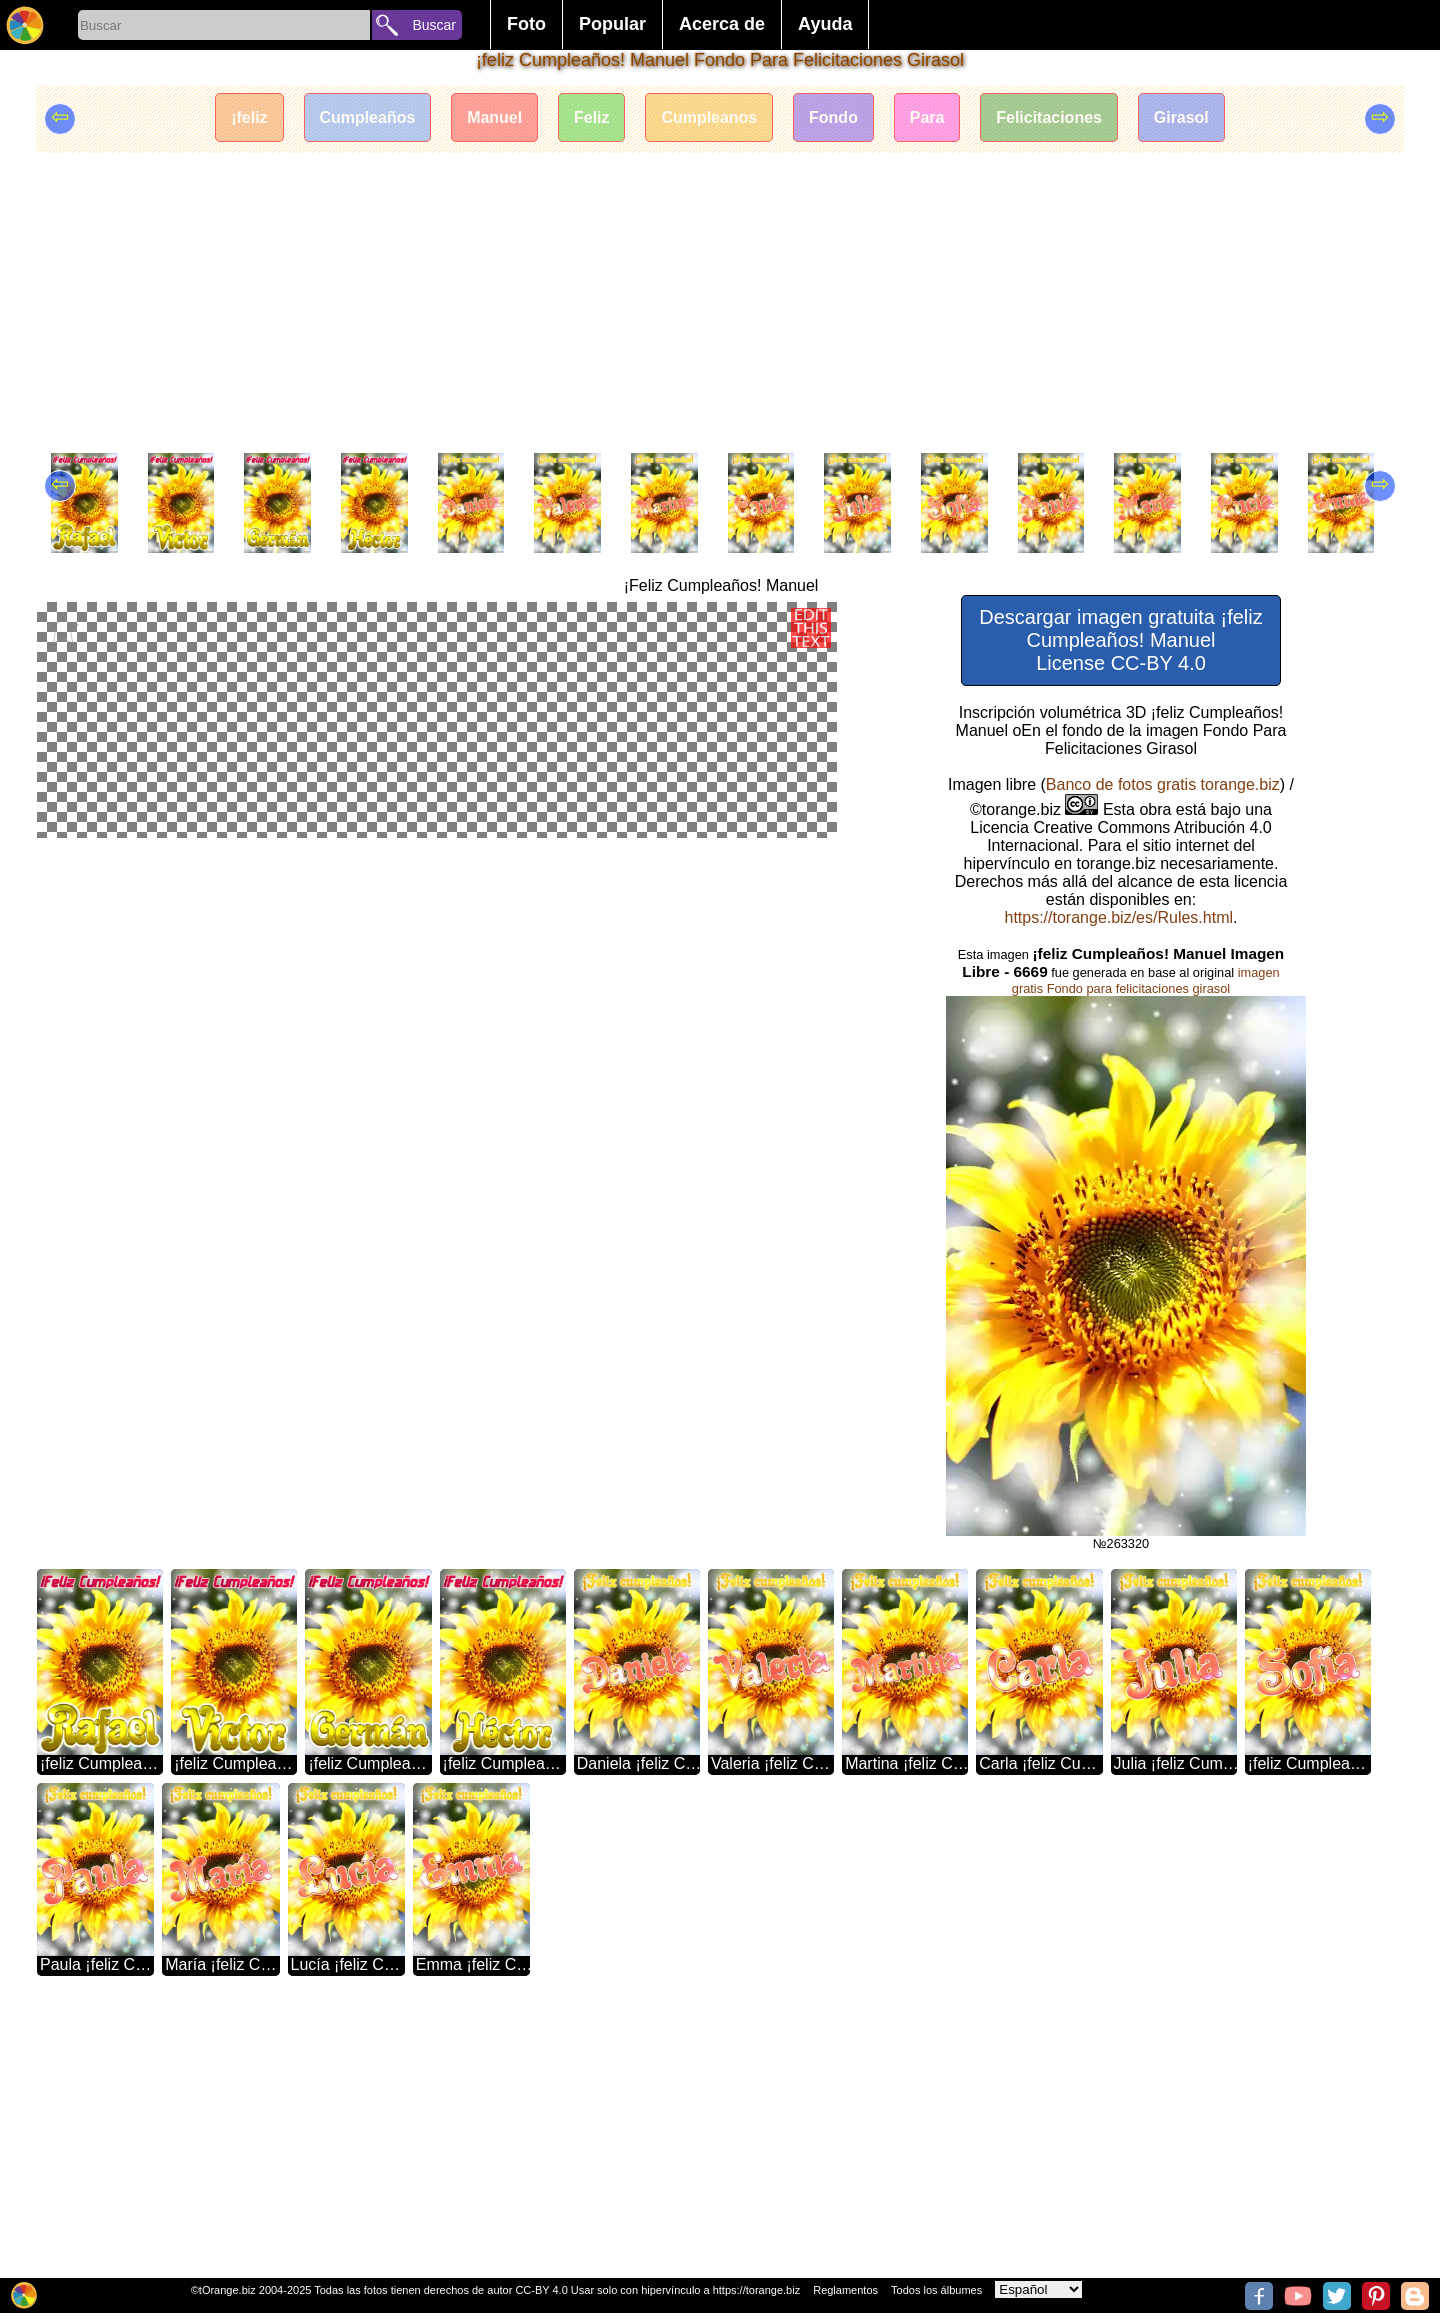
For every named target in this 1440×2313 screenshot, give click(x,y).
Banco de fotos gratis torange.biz (1163, 784)
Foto (526, 24)
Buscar (434, 25)
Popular (612, 24)
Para (927, 117)
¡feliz (248, 117)
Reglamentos (845, 2290)
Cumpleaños (367, 117)
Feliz (592, 117)
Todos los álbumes (936, 2290)
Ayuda (825, 24)
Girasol (1182, 117)
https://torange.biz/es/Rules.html (1118, 917)
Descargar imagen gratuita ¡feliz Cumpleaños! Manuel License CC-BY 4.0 (1120, 640)
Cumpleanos (709, 117)
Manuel (494, 117)
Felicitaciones (1050, 117)
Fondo (833, 117)
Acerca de (722, 24)
